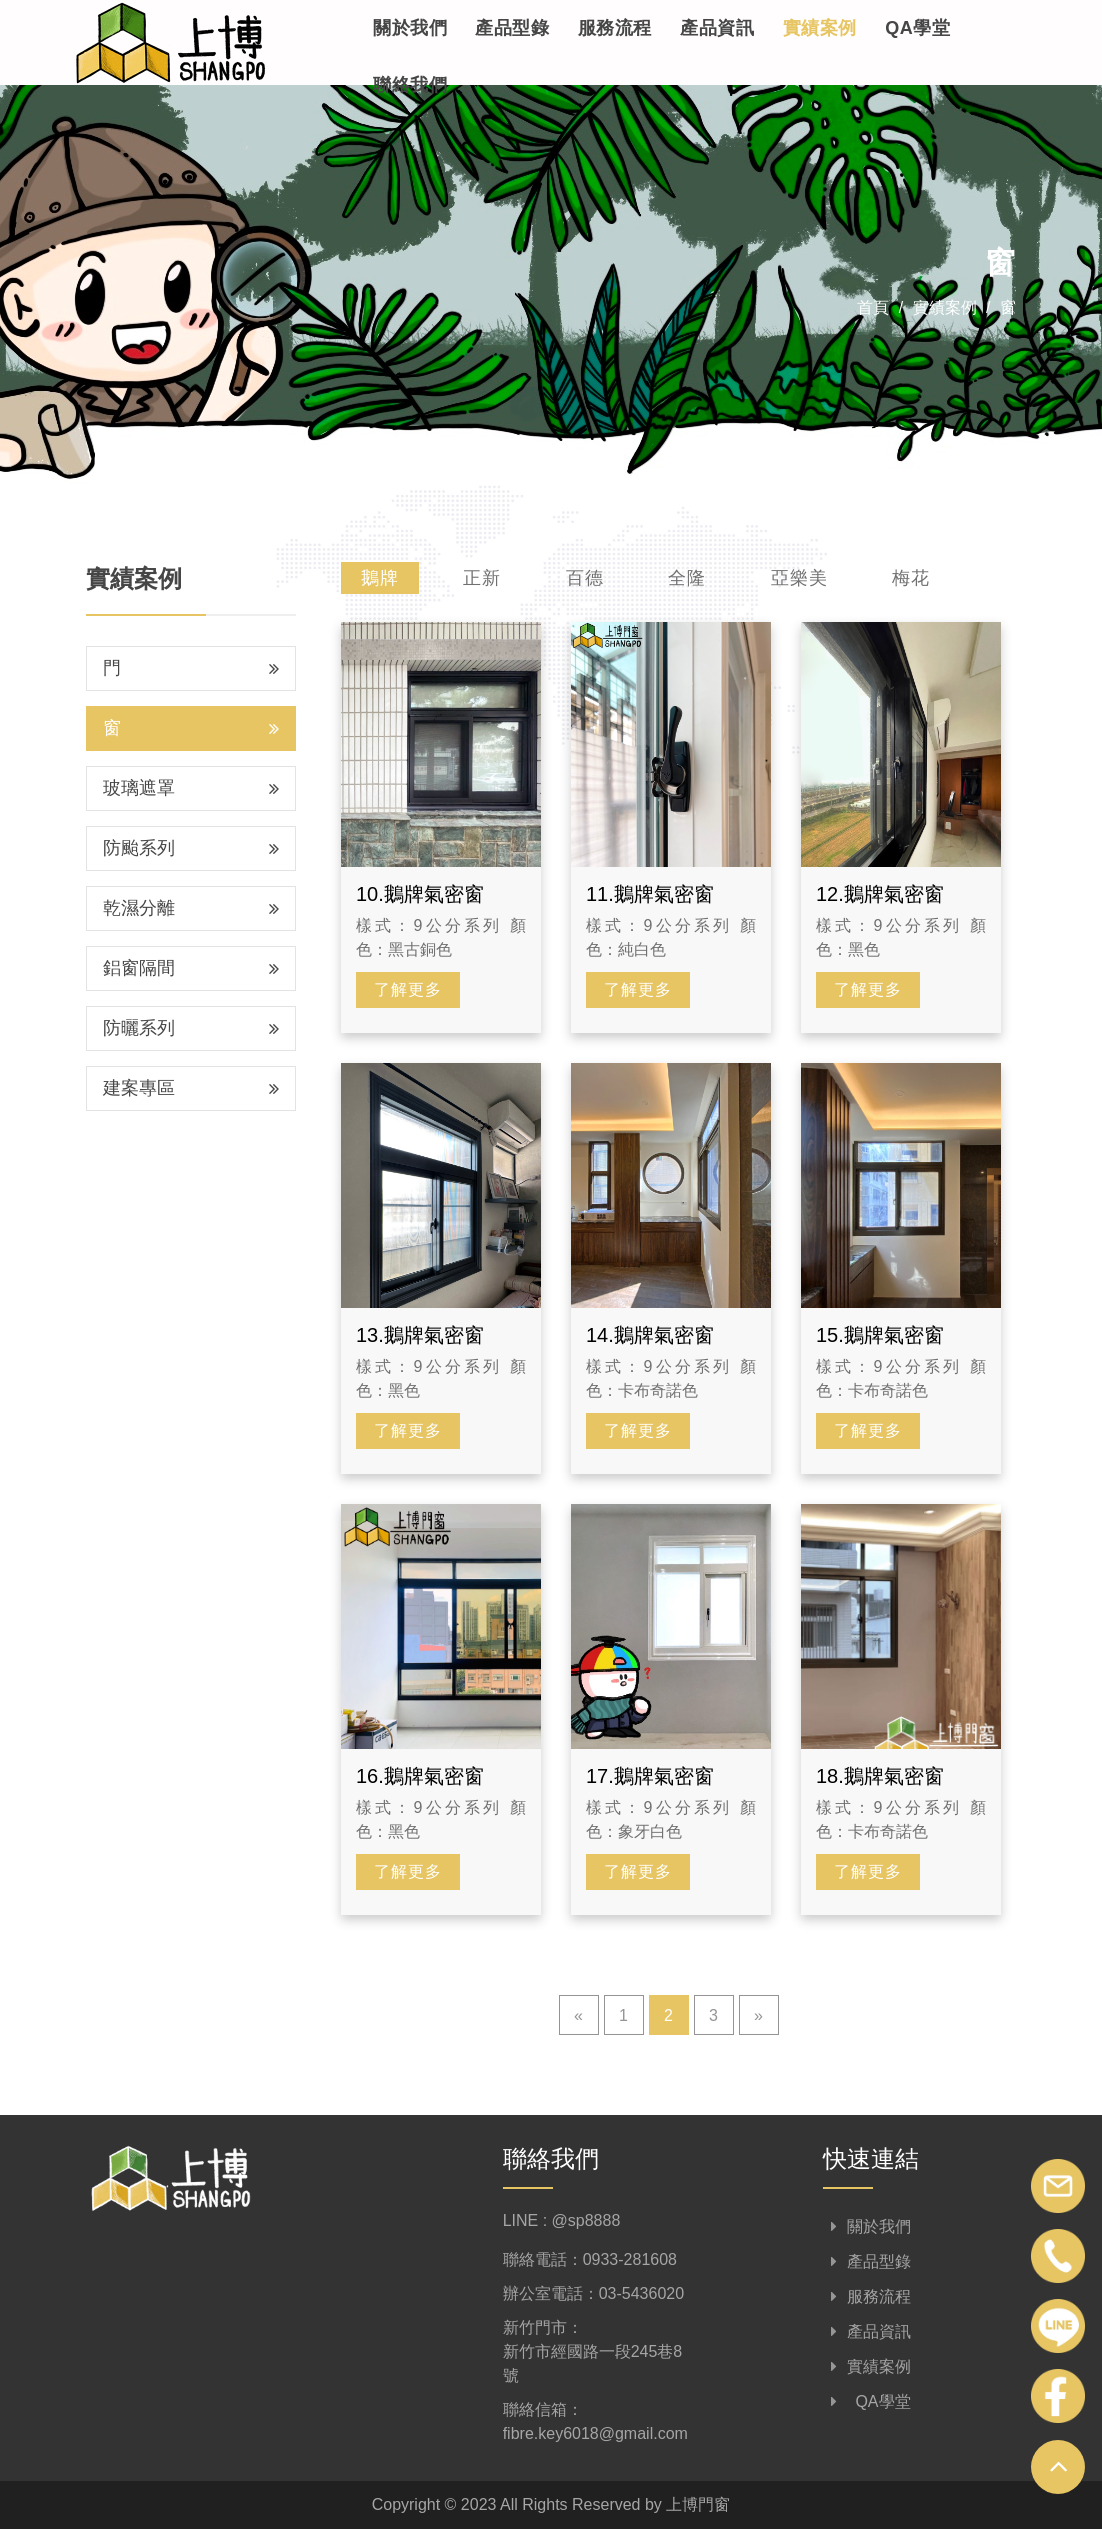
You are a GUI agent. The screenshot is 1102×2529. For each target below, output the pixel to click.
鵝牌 (380, 578)
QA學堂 (917, 28)
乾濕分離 (191, 908)
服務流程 (615, 28)
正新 (482, 578)
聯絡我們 (410, 85)
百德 (585, 578)
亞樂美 (799, 578)
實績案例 (820, 28)
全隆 (687, 578)
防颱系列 (191, 848)
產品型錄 (512, 28)
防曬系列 (191, 1028)
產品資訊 (717, 28)
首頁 (873, 307)
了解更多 (408, 989)
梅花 (911, 578)
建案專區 (191, 1088)
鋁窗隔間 (191, 968)
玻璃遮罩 (191, 788)
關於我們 (410, 28)
